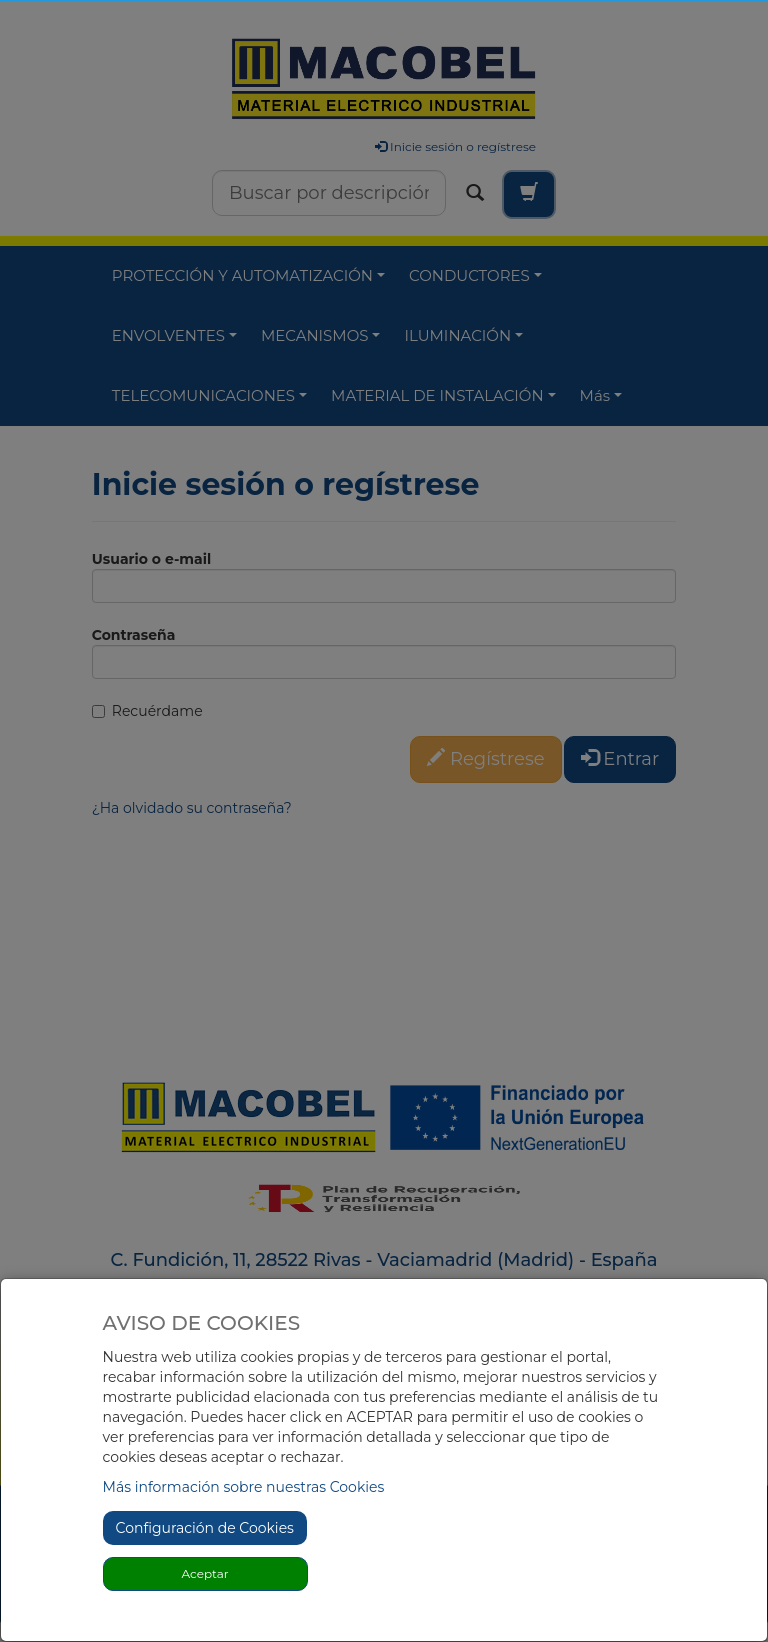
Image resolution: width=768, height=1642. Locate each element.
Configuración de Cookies (205, 1528)
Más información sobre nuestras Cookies (244, 1487)
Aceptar (205, 1573)
